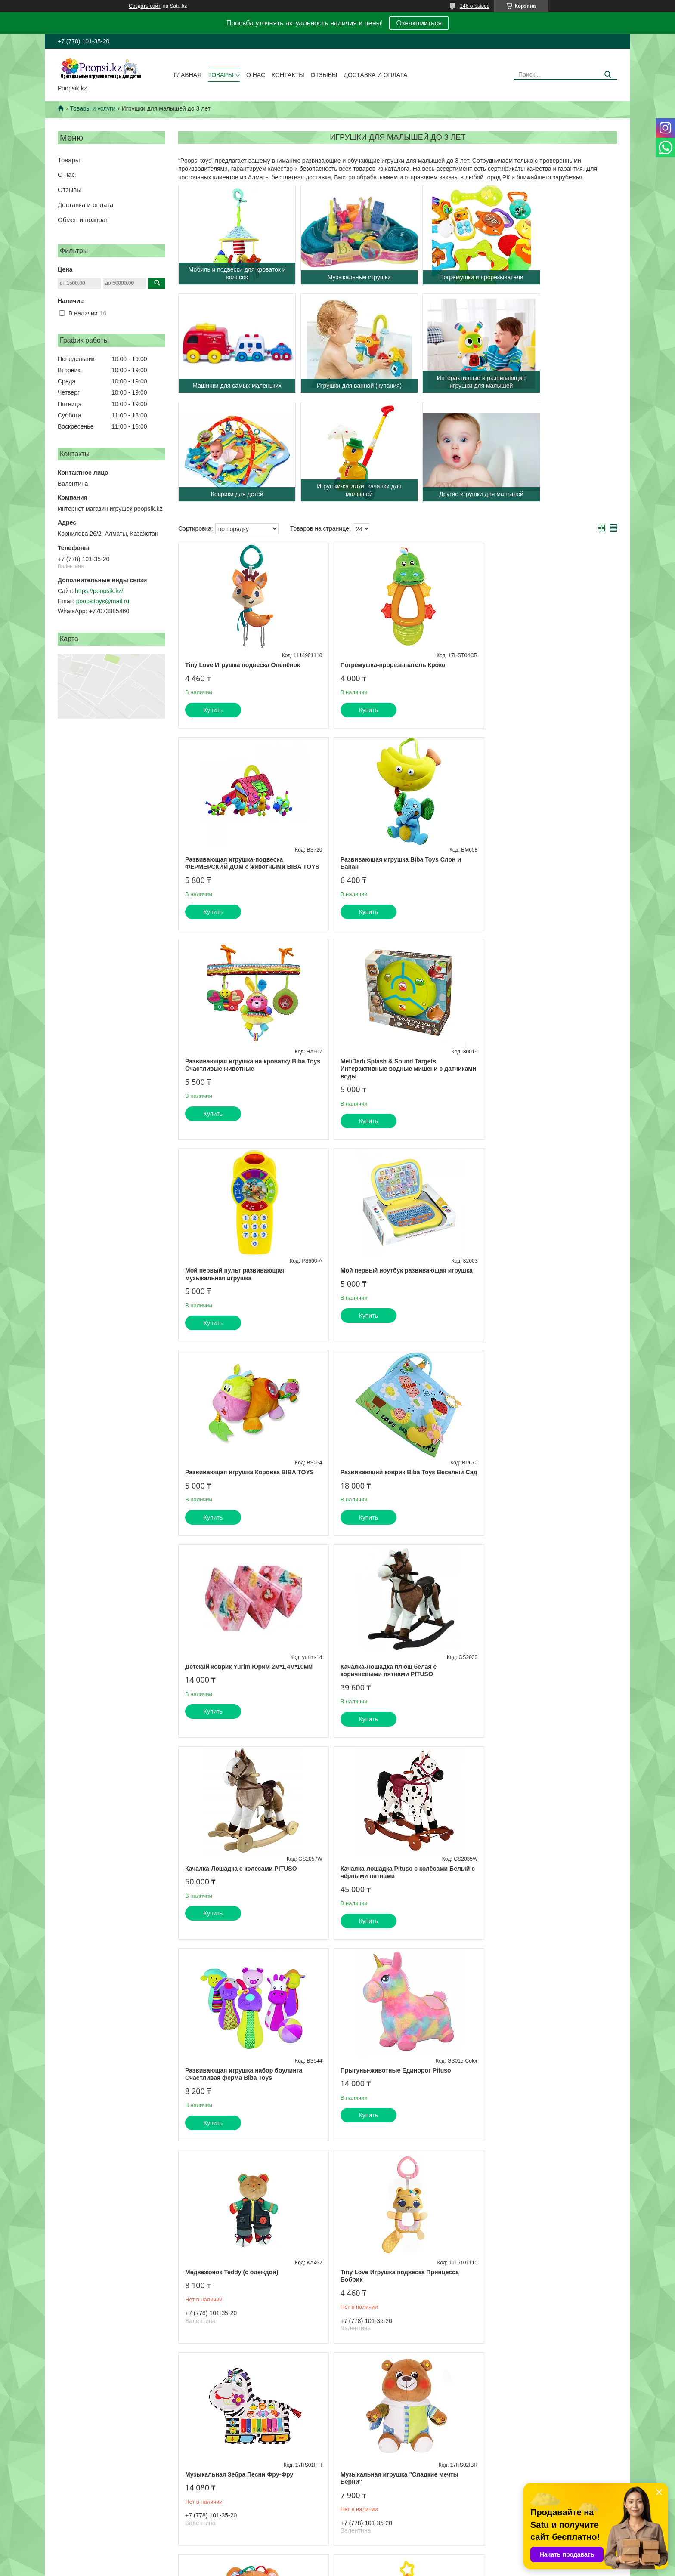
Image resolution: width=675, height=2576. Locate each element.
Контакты (288, 74)
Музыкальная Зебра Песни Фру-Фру (239, 1891)
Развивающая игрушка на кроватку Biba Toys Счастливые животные (393, 878)
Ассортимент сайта (78, 2522)
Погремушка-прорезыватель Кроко (385, 664)
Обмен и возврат (83, 219)
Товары (220, 74)
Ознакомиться (419, 23)
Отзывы (324, 74)
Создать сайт (145, 6)
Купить (213, 710)
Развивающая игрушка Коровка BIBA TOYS (545, 1083)
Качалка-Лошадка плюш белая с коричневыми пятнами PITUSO (529, 1289)
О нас (255, 74)
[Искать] (607, 74)
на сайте (317, 2442)
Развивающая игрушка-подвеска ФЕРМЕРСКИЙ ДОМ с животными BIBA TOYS (539, 672)
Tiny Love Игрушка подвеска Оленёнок (242, 664)
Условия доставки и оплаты (234, 2522)
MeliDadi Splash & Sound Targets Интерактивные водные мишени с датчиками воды (532, 882)
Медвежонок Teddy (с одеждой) (379, 1689)
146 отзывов (474, 6)
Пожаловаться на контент (384, 2568)
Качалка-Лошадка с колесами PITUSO (241, 1487)
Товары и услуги (92, 108)
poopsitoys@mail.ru (102, 601)
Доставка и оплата (375, 74)
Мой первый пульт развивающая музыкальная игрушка (234, 1087)
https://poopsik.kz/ (99, 590)
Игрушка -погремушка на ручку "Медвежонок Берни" (527, 2097)
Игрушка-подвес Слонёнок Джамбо (237, 2093)
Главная (187, 74)
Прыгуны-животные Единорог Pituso (240, 1689)
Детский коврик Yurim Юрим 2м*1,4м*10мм (396, 1285)
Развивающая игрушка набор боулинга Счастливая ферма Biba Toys (539, 1491)
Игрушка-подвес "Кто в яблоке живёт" (389, 2093)
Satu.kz (374, 2560)
